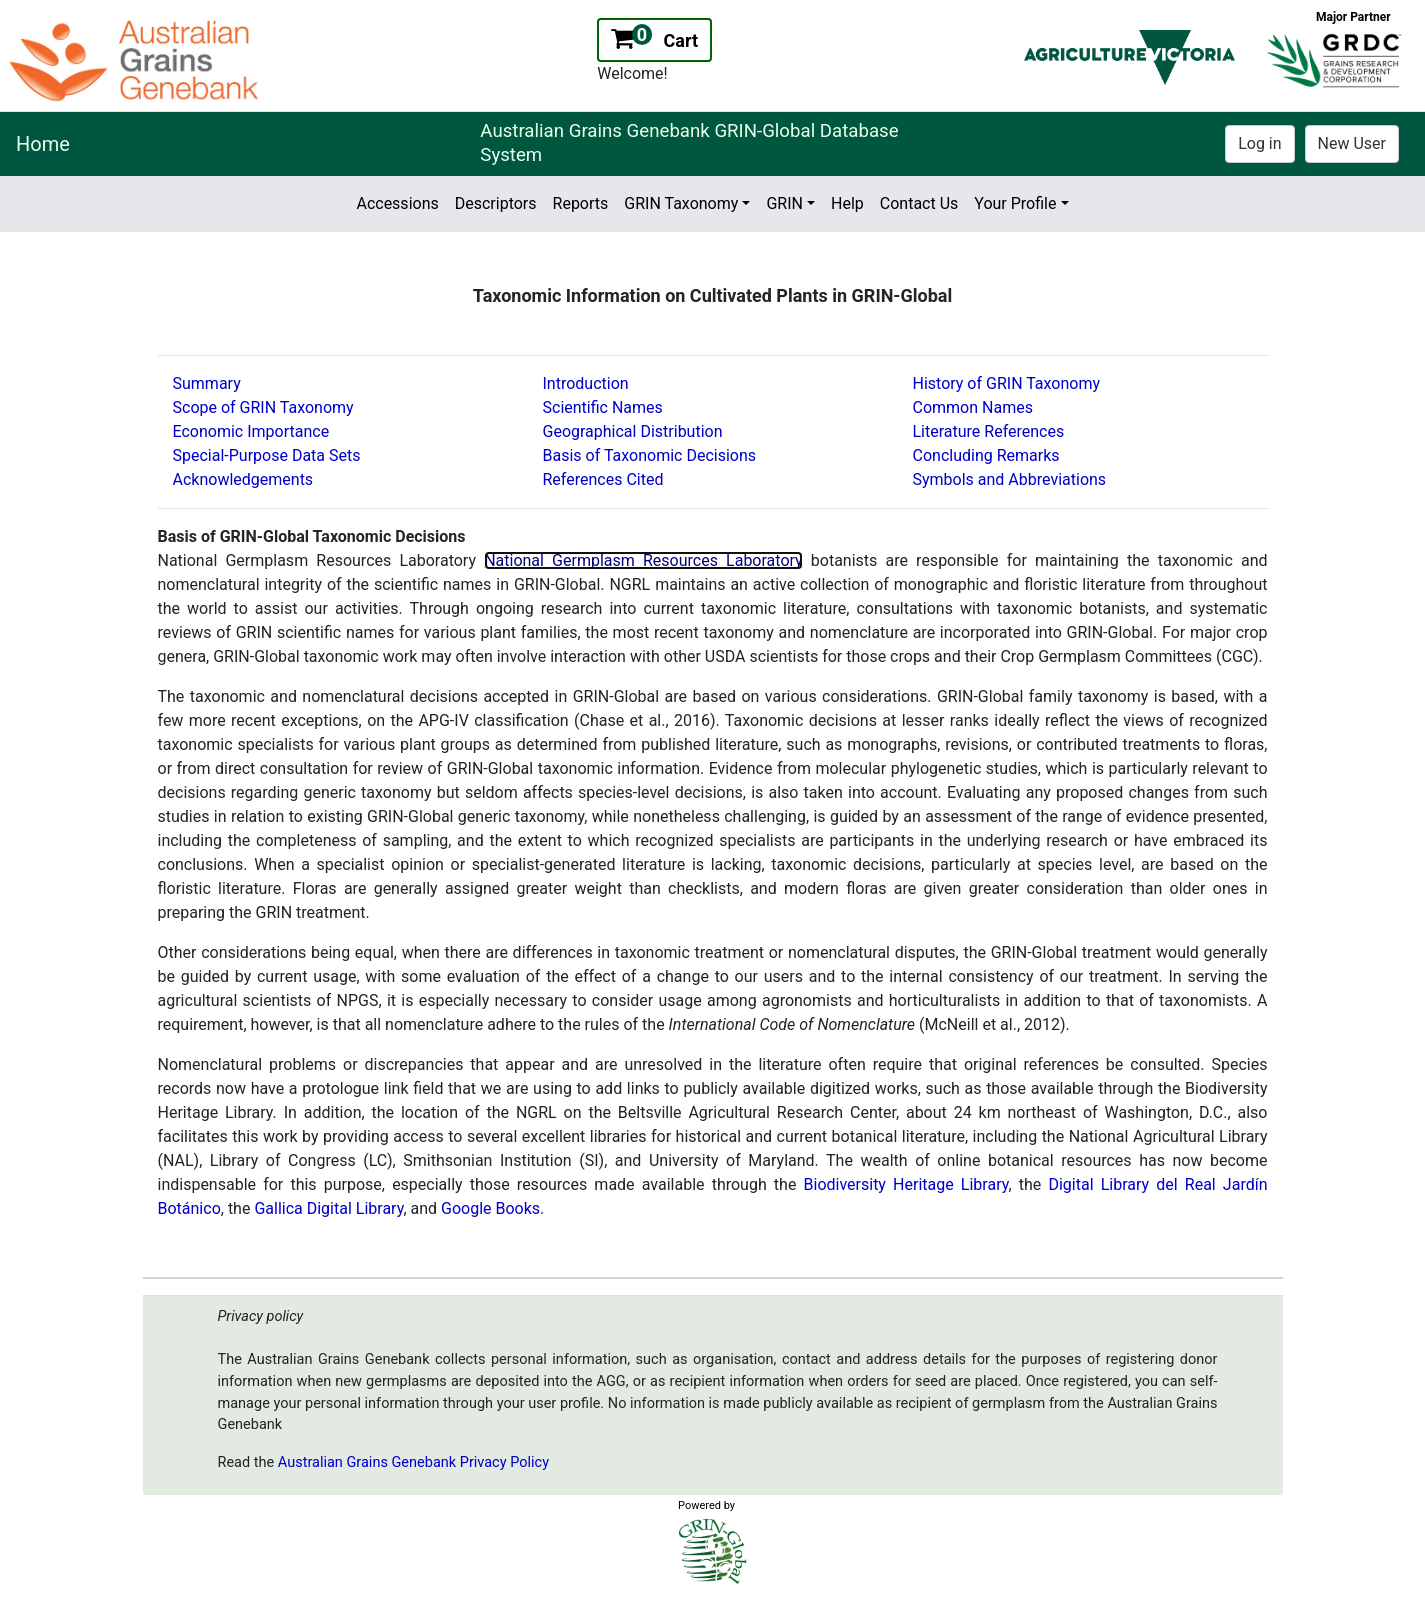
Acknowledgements (243, 479)
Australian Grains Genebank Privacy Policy (413, 1462)
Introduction (586, 383)
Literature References (989, 431)
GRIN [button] (784, 203)
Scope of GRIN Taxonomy (263, 407)
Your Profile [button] (1015, 203)
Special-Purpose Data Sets (267, 455)
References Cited (603, 479)
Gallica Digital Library (328, 1208)
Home (43, 144)
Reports (581, 203)
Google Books (490, 1208)
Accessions (397, 203)
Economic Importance (251, 431)
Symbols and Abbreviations (1010, 479)
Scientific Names (603, 407)
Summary (207, 383)
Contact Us (919, 203)
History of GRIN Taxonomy (1007, 383)
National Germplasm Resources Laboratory (643, 560)
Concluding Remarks (986, 455)
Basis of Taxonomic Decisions (650, 455)
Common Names (973, 407)
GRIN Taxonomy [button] (681, 203)
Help (847, 203)
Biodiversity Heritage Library (906, 1184)
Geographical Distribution (633, 431)
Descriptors (496, 203)
